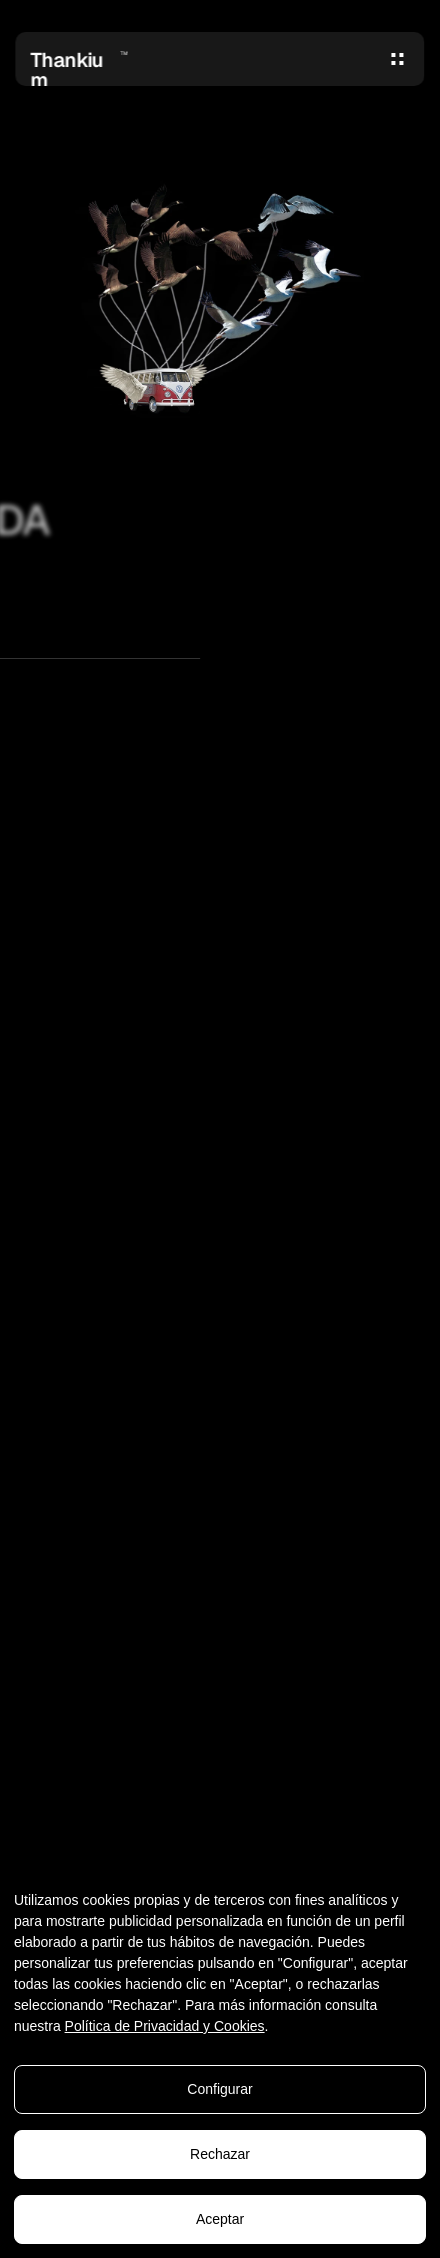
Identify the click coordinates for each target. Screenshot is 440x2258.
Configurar (219, 2089)
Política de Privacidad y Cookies (165, 2026)
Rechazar (220, 2154)
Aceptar (220, 2219)
